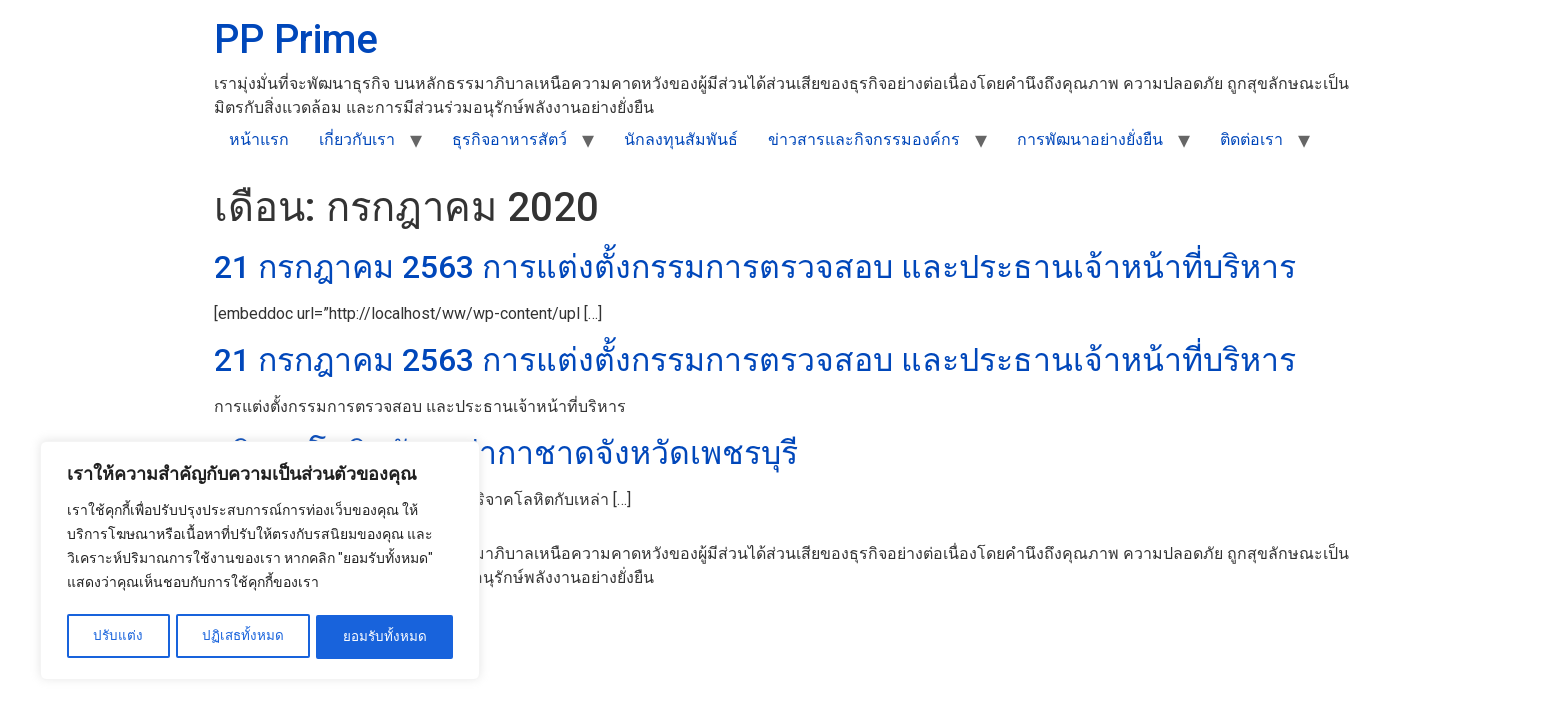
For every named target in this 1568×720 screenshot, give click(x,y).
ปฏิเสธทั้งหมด (243, 637)
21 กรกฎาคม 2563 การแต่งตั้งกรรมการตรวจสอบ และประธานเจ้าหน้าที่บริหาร (755, 267)
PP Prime (296, 39)
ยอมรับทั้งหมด (385, 637)
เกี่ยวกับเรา (357, 139)
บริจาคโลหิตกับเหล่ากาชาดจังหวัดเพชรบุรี (506, 453)
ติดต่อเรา (1251, 139)
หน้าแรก (259, 139)
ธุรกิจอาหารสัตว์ (509, 139)
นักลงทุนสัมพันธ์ (681, 139)
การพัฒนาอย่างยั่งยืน (1090, 139)
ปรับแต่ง (117, 637)
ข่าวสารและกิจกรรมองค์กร (864, 139)
